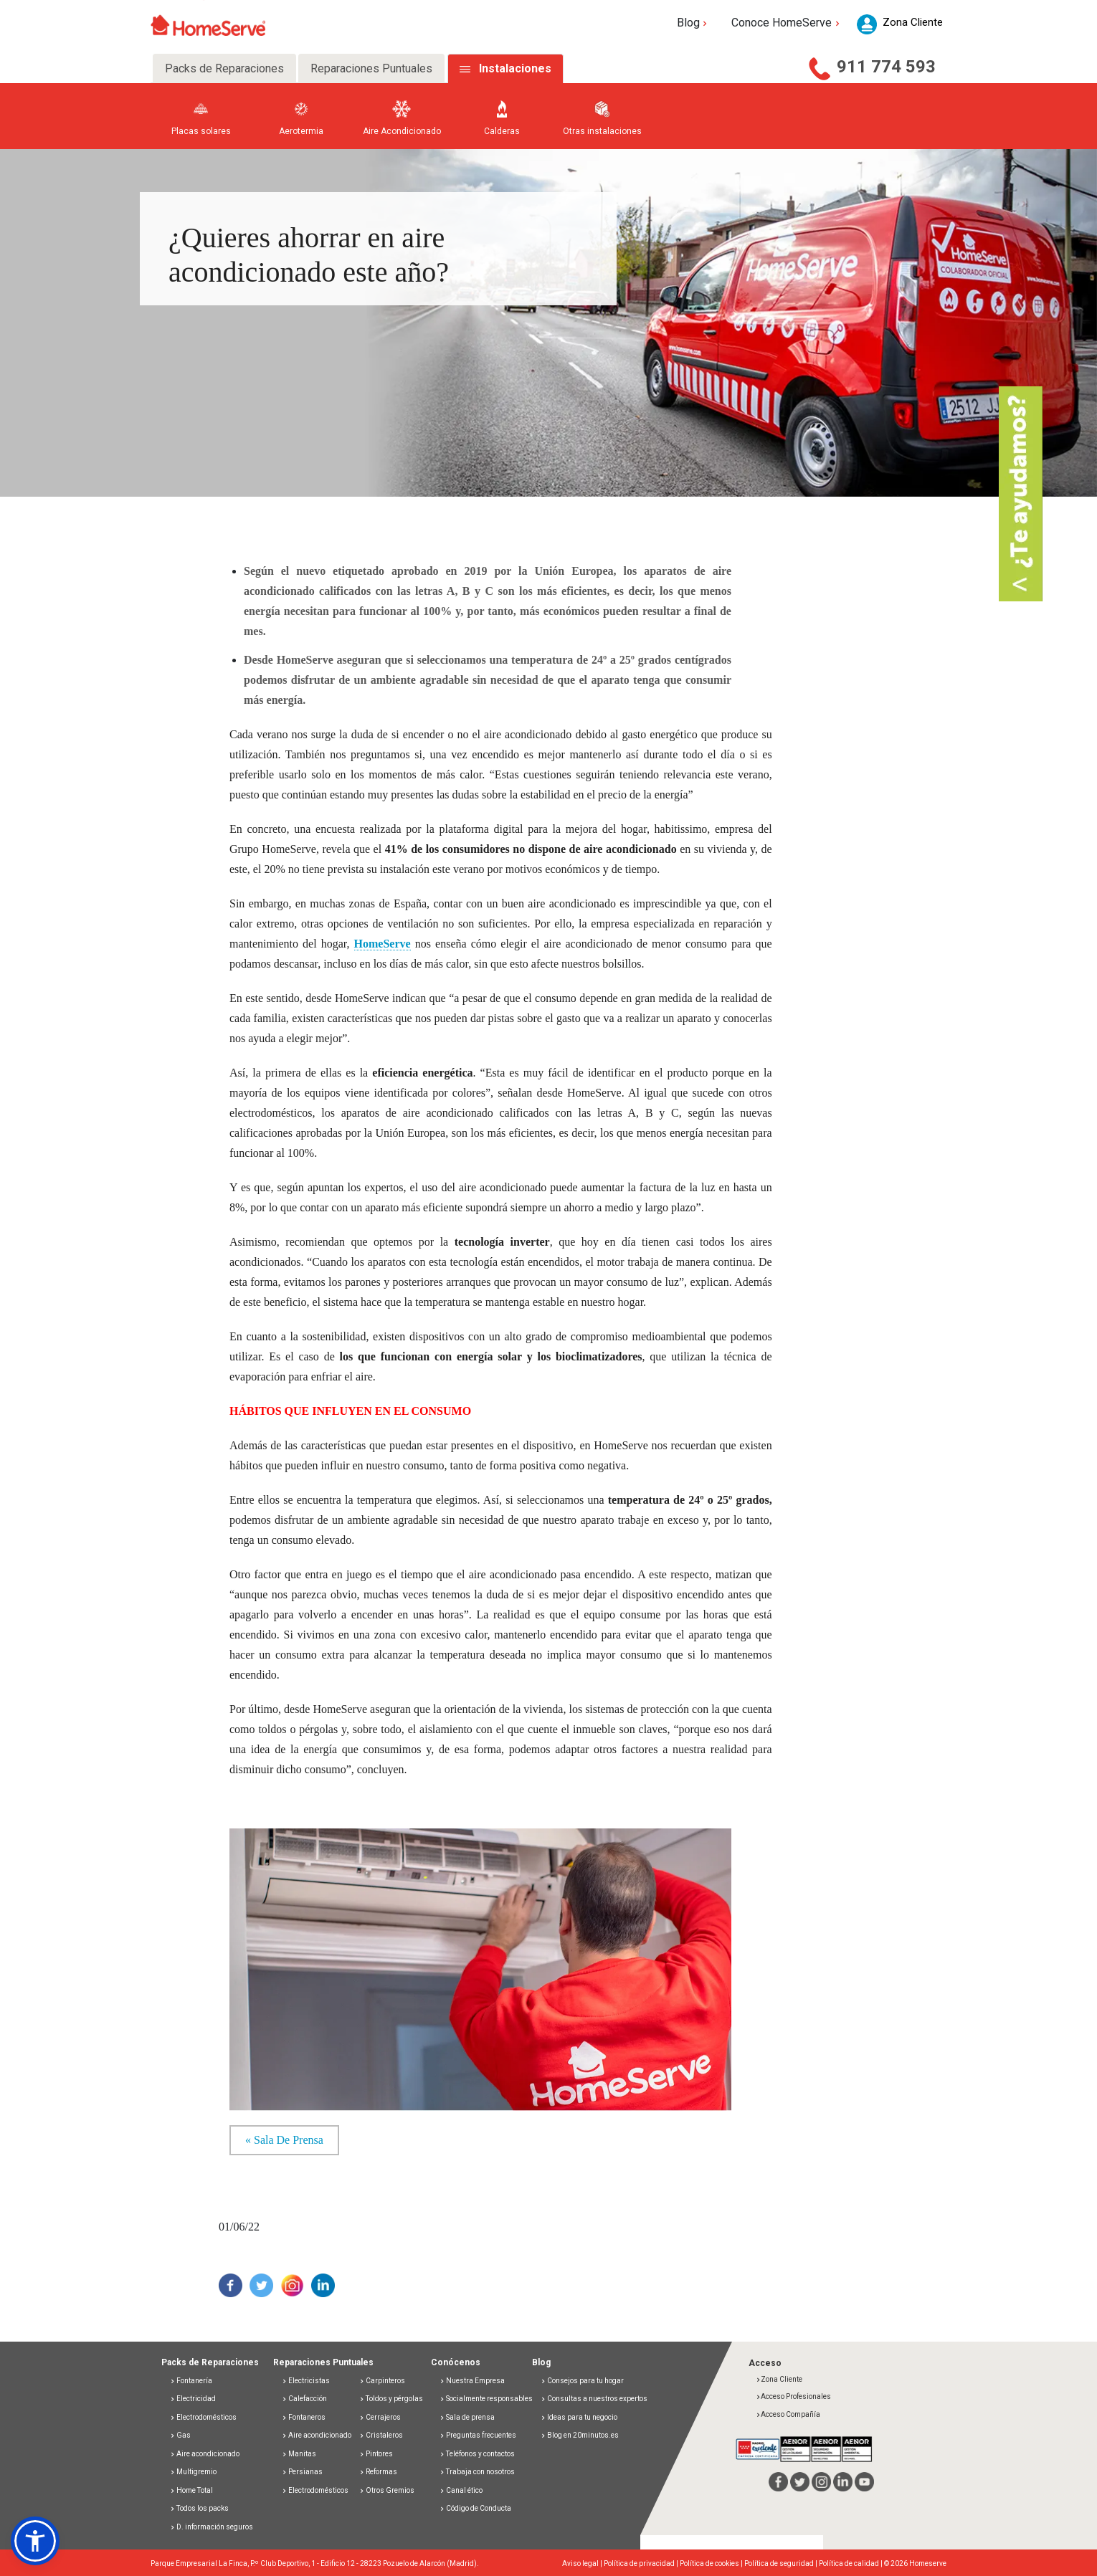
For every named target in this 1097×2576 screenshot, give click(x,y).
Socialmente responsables (486, 2399)
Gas (180, 2435)
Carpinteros (382, 2381)
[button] (35, 2541)
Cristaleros (381, 2435)
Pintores (376, 2454)
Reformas (378, 2472)
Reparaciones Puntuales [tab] (371, 68)
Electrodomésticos (203, 2417)
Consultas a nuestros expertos (594, 2399)
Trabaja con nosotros (477, 2472)
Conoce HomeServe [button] (786, 22)
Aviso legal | (583, 2563)
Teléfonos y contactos (477, 2454)
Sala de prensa (467, 2417)
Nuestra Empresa (472, 2381)
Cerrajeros (380, 2417)
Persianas (302, 2472)
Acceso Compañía (788, 2414)
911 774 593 (886, 67)
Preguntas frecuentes (478, 2435)
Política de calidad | (851, 2563)
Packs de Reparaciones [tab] (224, 68)
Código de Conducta (475, 2508)
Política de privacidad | (642, 2563)
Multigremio (193, 2472)
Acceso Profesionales (793, 2396)
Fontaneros (304, 2417)
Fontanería (191, 2381)
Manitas (299, 2454)
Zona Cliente (779, 2379)
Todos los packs (199, 2508)
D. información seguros (211, 2527)
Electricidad (193, 2399)
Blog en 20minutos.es (580, 2435)
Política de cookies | (712, 2563)
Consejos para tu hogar (582, 2381)
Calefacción (304, 2399)
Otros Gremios (386, 2490)
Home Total (191, 2490)
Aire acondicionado (204, 2454)
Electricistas (306, 2381)
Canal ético (461, 2490)
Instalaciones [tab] (515, 68)
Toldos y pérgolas (391, 2399)
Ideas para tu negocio (579, 2417)
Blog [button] (694, 22)
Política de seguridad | (781, 2563)
